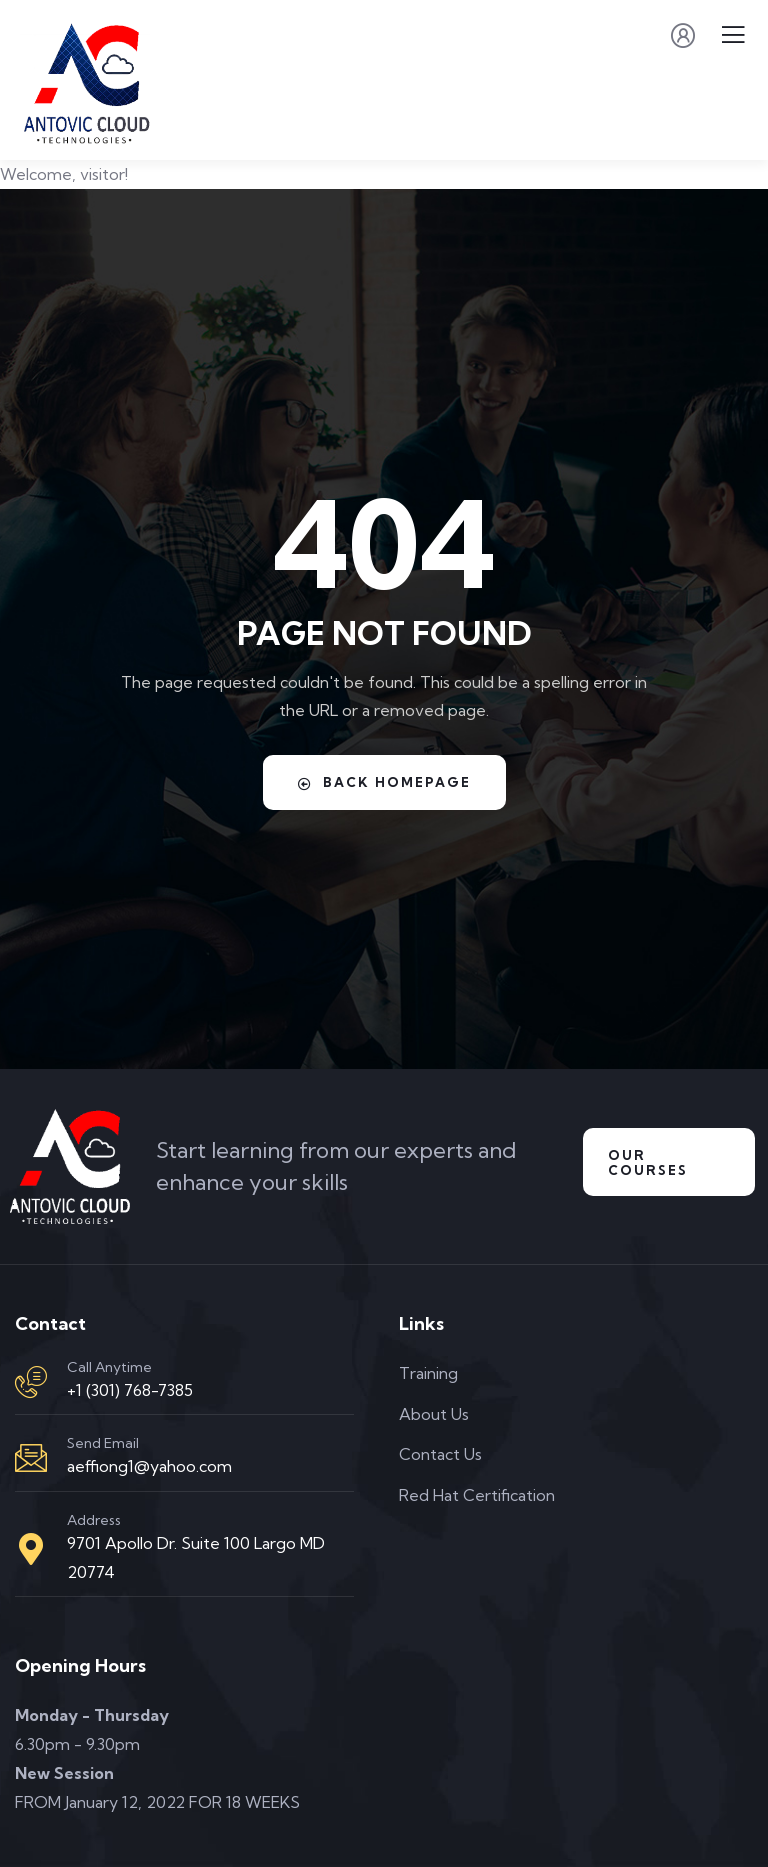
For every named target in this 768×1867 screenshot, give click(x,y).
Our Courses (648, 1162)
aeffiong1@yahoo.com (149, 1466)
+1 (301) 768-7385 (130, 1390)
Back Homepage (384, 782)
